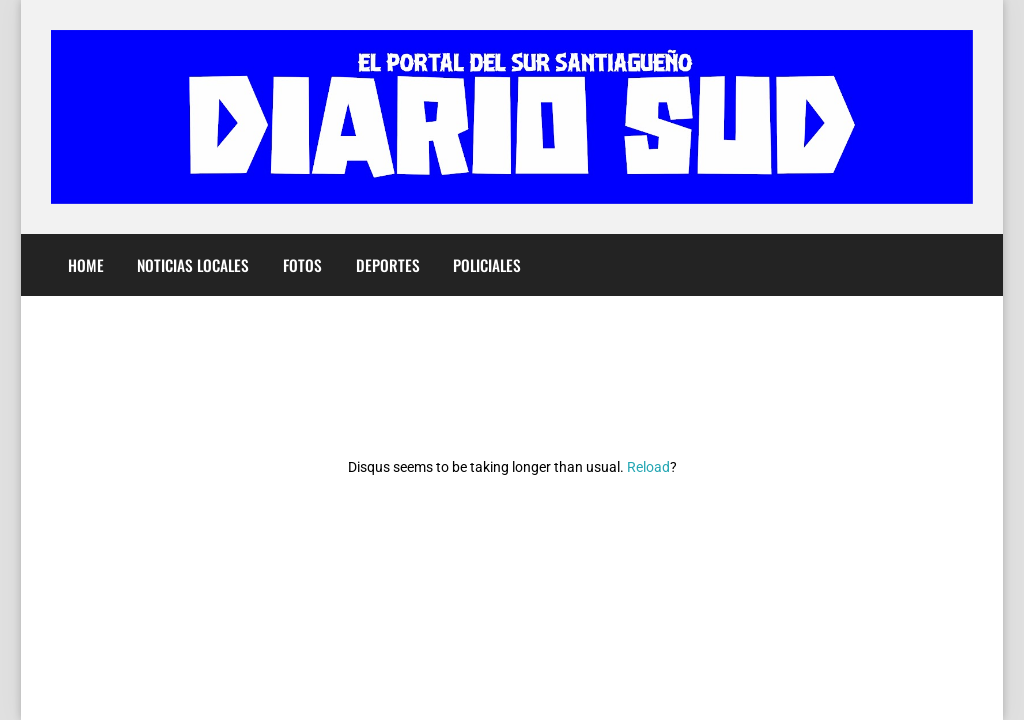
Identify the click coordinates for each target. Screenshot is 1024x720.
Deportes (388, 265)
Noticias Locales (193, 265)
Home (86, 265)
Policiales (487, 265)
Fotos (302, 265)
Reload (648, 467)
